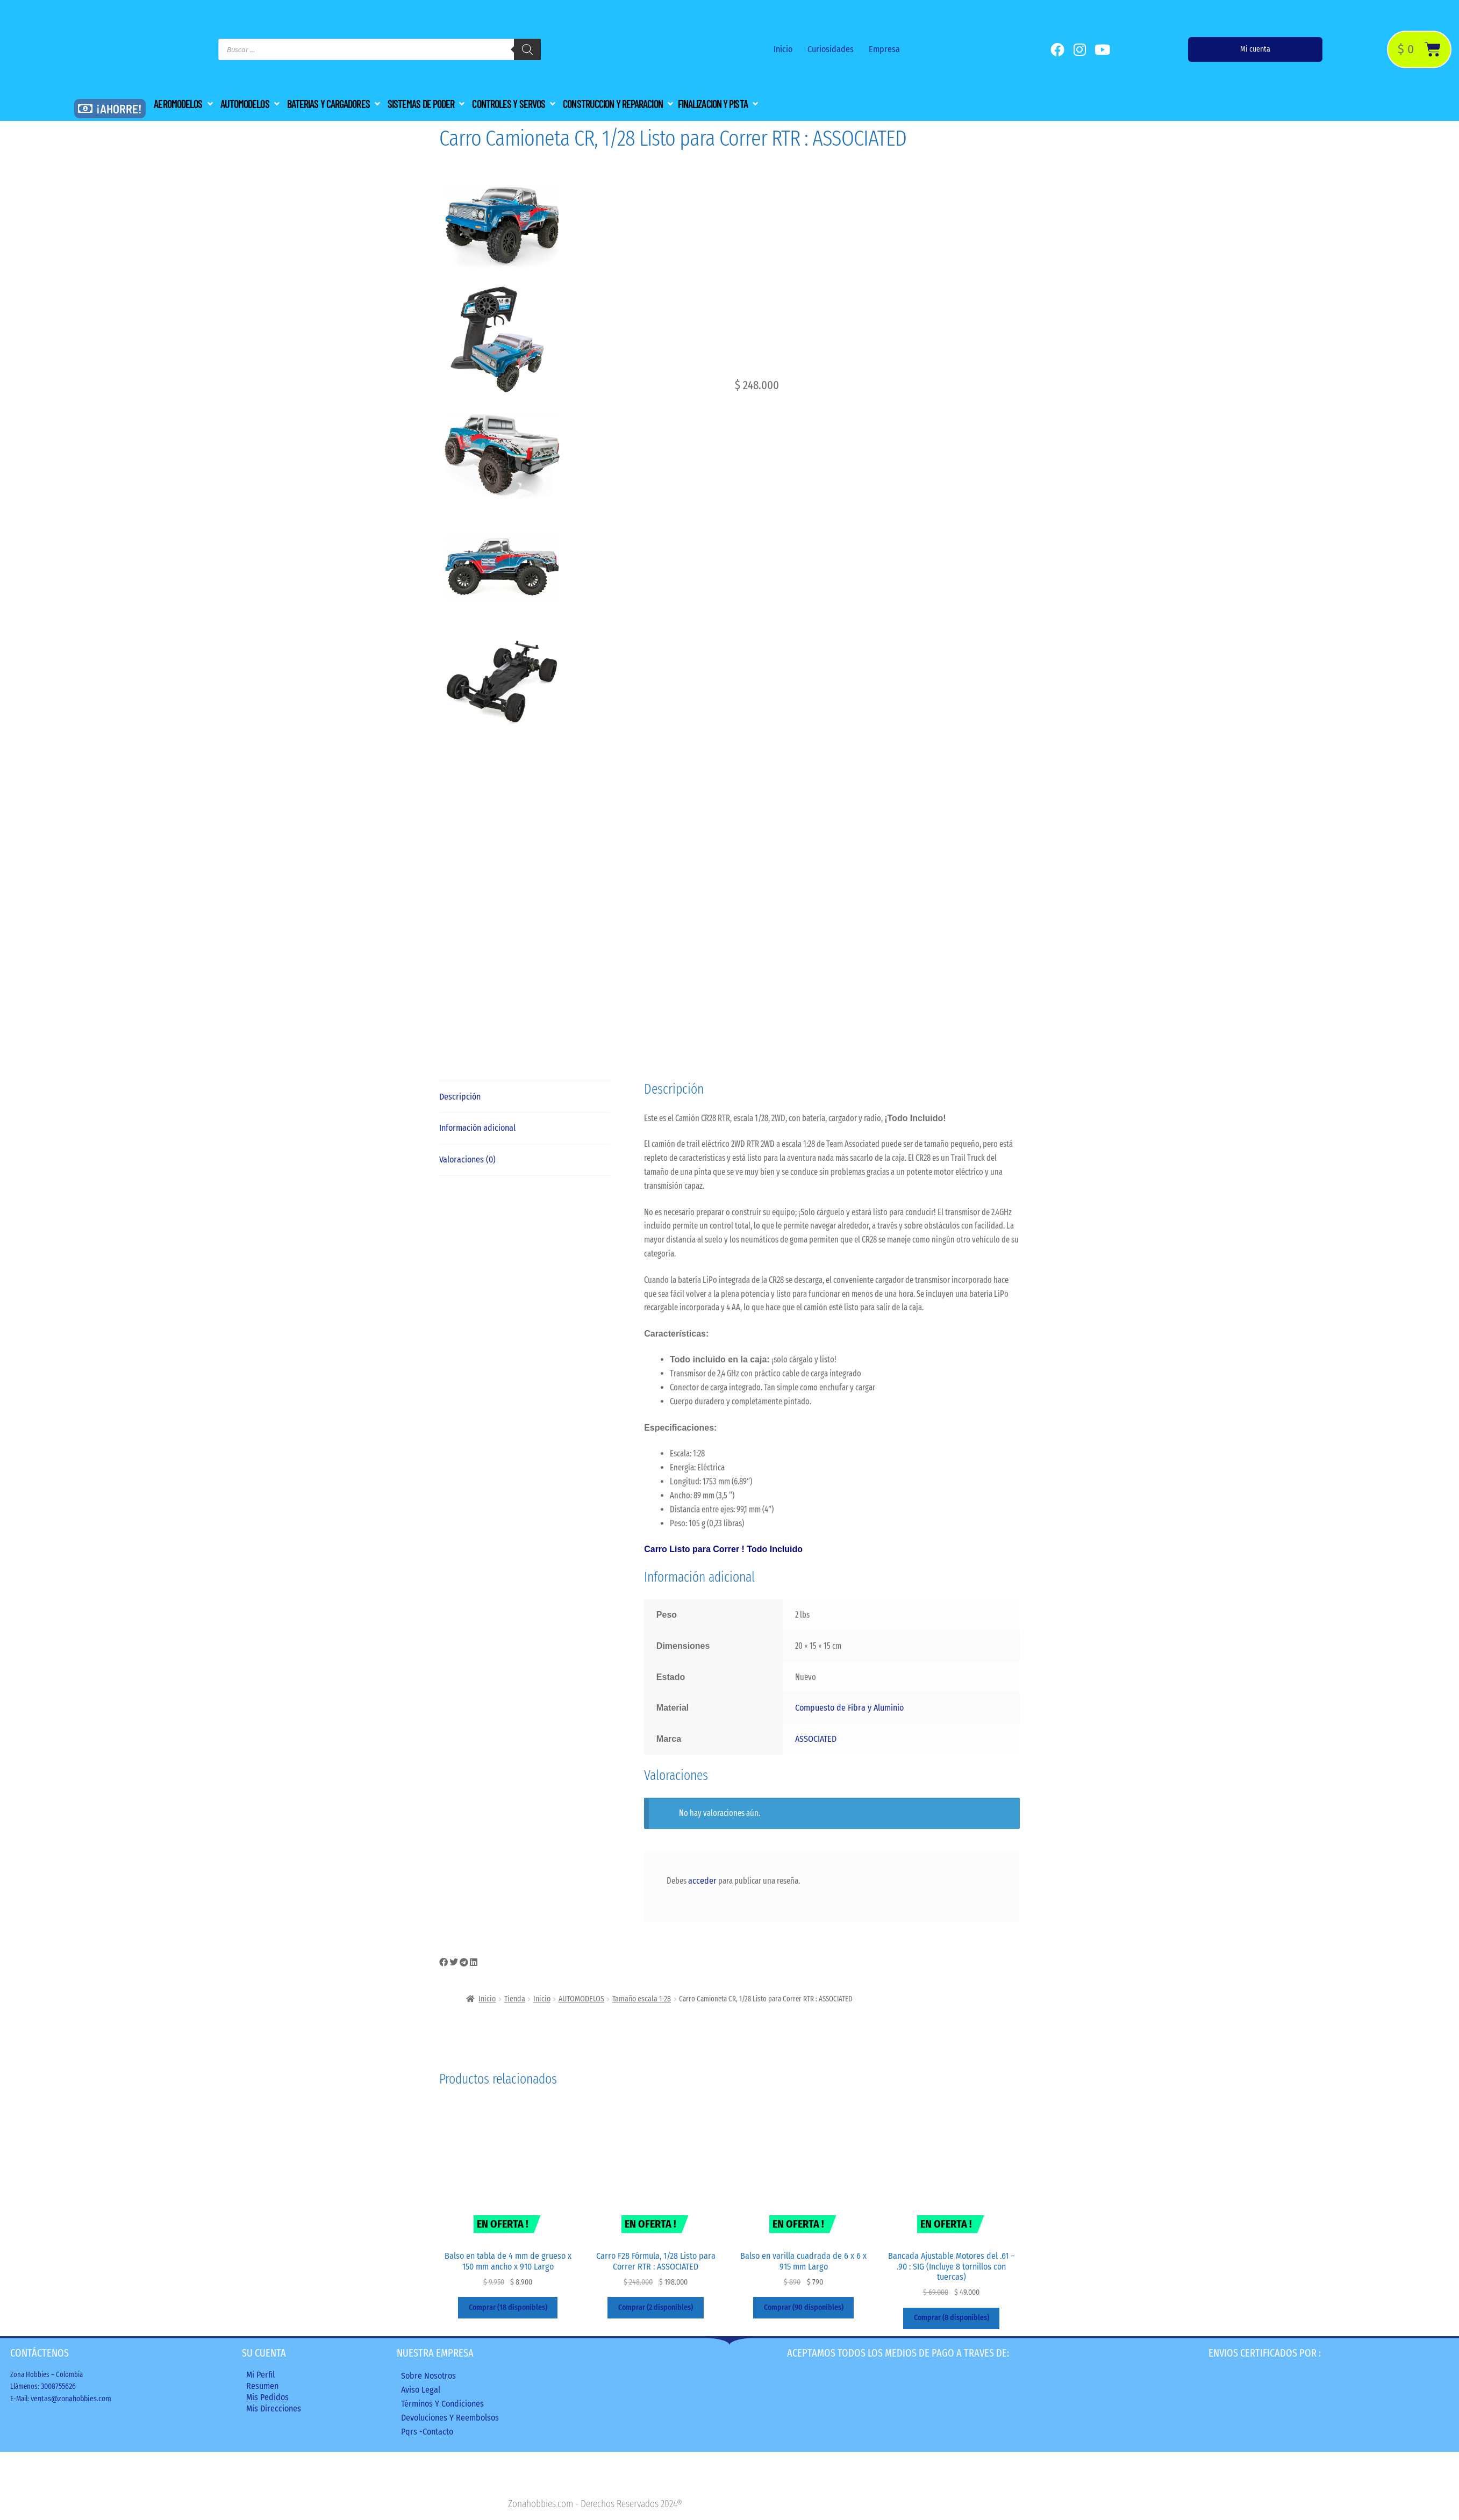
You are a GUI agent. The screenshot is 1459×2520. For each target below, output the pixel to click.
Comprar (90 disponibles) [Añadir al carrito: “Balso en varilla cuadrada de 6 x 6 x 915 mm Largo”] (803, 2307)
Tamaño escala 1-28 (641, 1999)
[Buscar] (527, 49)
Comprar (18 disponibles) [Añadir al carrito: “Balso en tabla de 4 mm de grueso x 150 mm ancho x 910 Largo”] (508, 2307)
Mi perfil (260, 2375)
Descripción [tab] (460, 1097)
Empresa (884, 49)
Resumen (262, 2386)
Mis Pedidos (267, 2397)
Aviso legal (420, 2390)
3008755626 (58, 2386)
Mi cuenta (1255, 49)
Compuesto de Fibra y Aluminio (849, 1708)
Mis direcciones (273, 2408)
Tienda (514, 1999)
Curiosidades (830, 49)
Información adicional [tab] (477, 1128)
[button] (184, 104)
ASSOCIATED (815, 1739)
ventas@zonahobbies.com (71, 2398)
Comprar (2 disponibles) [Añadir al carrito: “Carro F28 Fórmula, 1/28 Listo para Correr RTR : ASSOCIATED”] (655, 2307)
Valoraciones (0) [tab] (467, 1159)
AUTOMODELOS (581, 1999)
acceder (702, 1881)
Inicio (783, 49)
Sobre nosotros (428, 2376)
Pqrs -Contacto (427, 2431)
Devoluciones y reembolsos (450, 2418)
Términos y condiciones (442, 2404)
